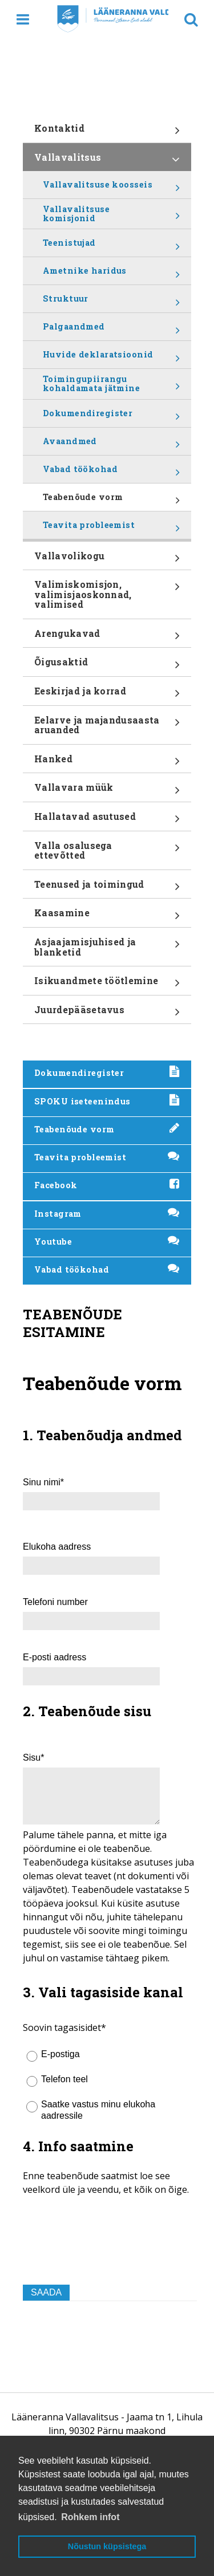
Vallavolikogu (107, 560)
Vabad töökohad (111, 473)
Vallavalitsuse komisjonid (111, 216)
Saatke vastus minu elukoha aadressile (98, 2109)
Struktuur (111, 302)
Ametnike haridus (111, 275)
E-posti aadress (54, 1657)
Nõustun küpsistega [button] (107, 2546)
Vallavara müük (107, 791)
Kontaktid (107, 132)
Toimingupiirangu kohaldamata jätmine (111, 386)
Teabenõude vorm (111, 501)
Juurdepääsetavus (107, 1013)
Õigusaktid (107, 666)
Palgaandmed (111, 330)
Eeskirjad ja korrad (107, 695)
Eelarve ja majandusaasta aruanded (107, 729)
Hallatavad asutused (107, 820)
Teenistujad (111, 247)
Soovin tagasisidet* (64, 2027)
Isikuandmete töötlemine (107, 984)
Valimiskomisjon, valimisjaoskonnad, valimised (107, 597)
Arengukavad (107, 637)
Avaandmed (111, 445)
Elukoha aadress (57, 1546)
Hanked (107, 763)
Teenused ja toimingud (107, 888)
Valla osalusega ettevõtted (107, 854)
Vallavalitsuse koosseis (111, 188)
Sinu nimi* (43, 1482)
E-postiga (60, 2054)
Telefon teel (64, 2079)
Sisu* (33, 1757)
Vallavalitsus (107, 161)
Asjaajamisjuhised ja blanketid (107, 951)
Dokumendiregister (111, 417)
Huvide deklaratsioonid (111, 358)
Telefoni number (55, 1602)
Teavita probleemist (111, 529)
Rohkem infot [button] (90, 2517)
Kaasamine (107, 917)
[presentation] (109, 2252)
